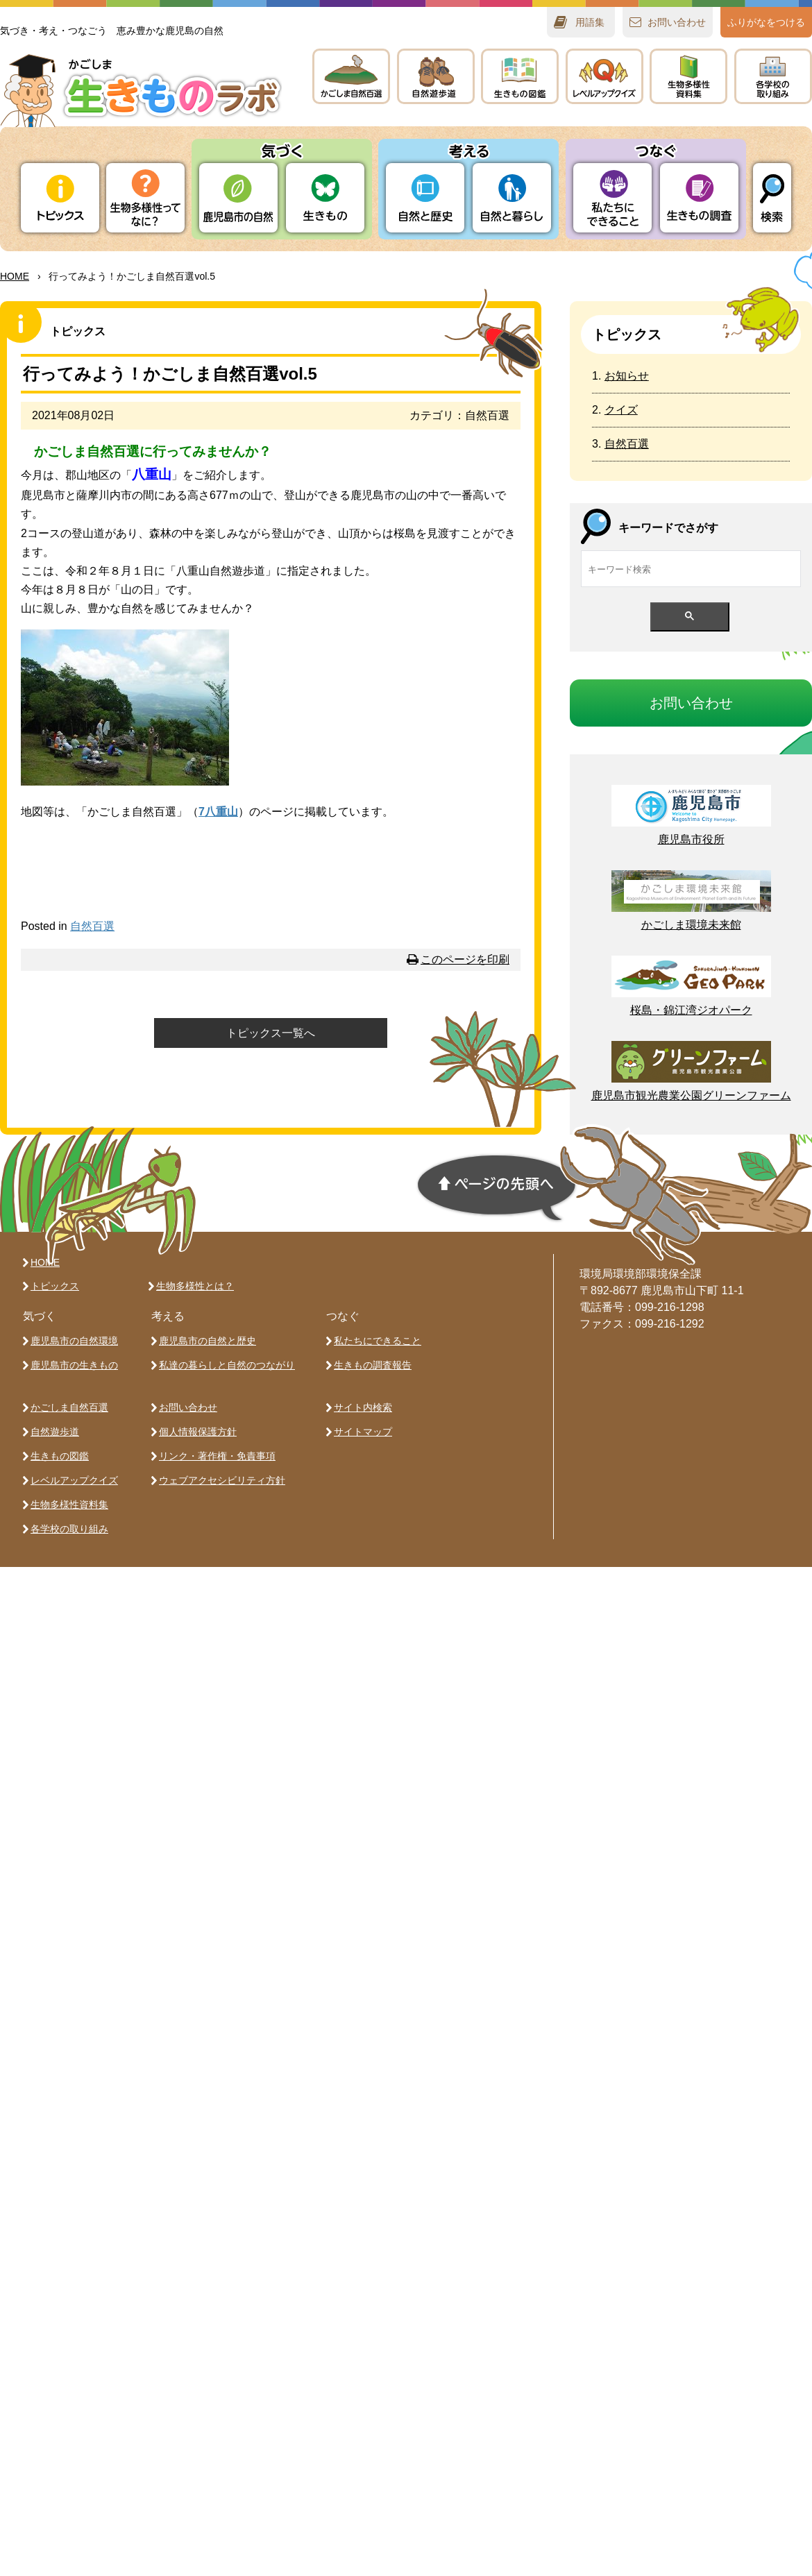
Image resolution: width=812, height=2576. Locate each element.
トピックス (60, 197)
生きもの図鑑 (60, 1455)
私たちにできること (377, 1340)
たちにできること (612, 197)
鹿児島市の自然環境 (74, 1340)
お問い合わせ (188, 1407)
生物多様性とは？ (195, 1285)
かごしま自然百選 (69, 1407)
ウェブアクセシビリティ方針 (222, 1480)
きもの (520, 76)
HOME (14, 276)
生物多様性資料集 (69, 1504)
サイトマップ (363, 1431)
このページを (465, 959)
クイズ (621, 410)
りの (238, 197)
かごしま (351, 76)
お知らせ (626, 376)
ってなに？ (145, 197)
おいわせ (677, 22)
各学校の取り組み (69, 1528)
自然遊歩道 (55, 1431)
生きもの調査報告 (373, 1365)
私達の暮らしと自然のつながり (227, 1365)
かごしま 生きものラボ (141, 90)
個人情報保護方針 (198, 1431)
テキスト (688, 76)
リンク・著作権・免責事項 (217, 1455)
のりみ (773, 76)
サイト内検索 (363, 1407)
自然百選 (92, 926)
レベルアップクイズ (604, 76)
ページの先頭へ (497, 1188)
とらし (512, 197)
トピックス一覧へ (270, 1033)
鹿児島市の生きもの (74, 1365)
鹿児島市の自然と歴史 (207, 1340)
